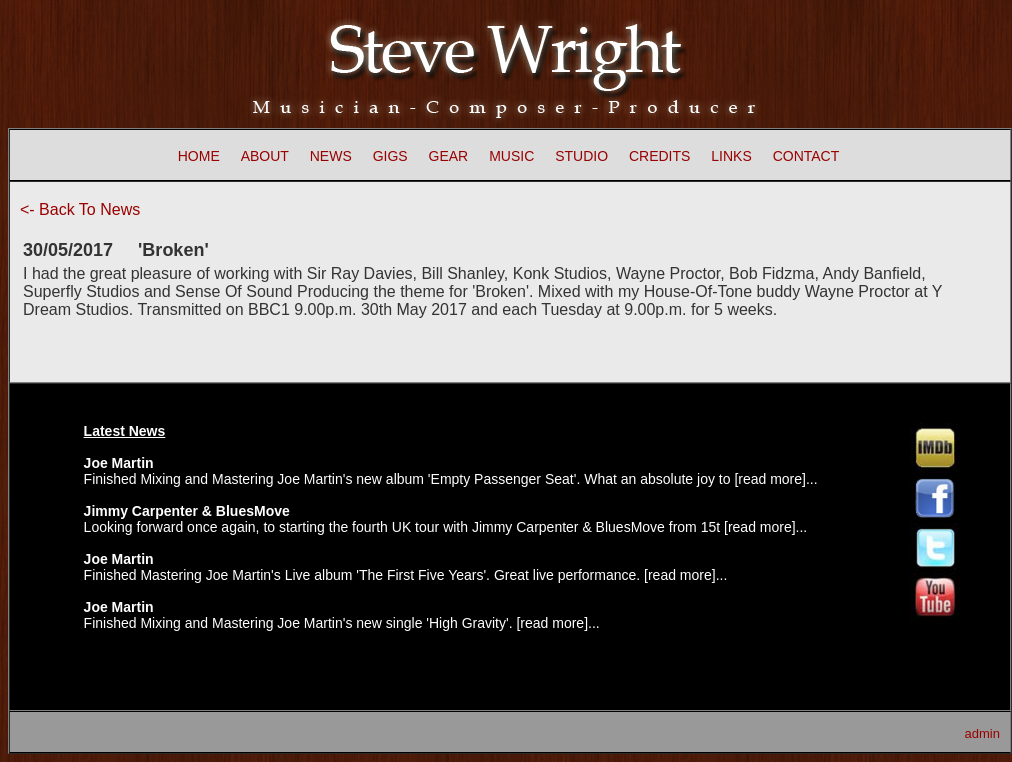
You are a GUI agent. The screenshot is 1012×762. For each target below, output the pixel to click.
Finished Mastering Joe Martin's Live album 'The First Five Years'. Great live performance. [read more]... (406, 575)
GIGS (390, 156)
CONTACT (806, 156)
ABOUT (265, 156)
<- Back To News (80, 209)
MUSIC (511, 156)
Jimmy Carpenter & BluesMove (187, 511)
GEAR (449, 156)
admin (982, 733)
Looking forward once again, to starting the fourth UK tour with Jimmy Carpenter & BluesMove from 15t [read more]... (446, 527)
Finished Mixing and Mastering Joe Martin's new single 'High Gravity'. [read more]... (342, 623)
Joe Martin (119, 463)
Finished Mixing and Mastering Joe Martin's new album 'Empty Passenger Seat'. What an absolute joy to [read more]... (451, 479)
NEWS (331, 156)
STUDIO (581, 156)
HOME (199, 156)
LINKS (731, 156)
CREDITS (659, 156)
